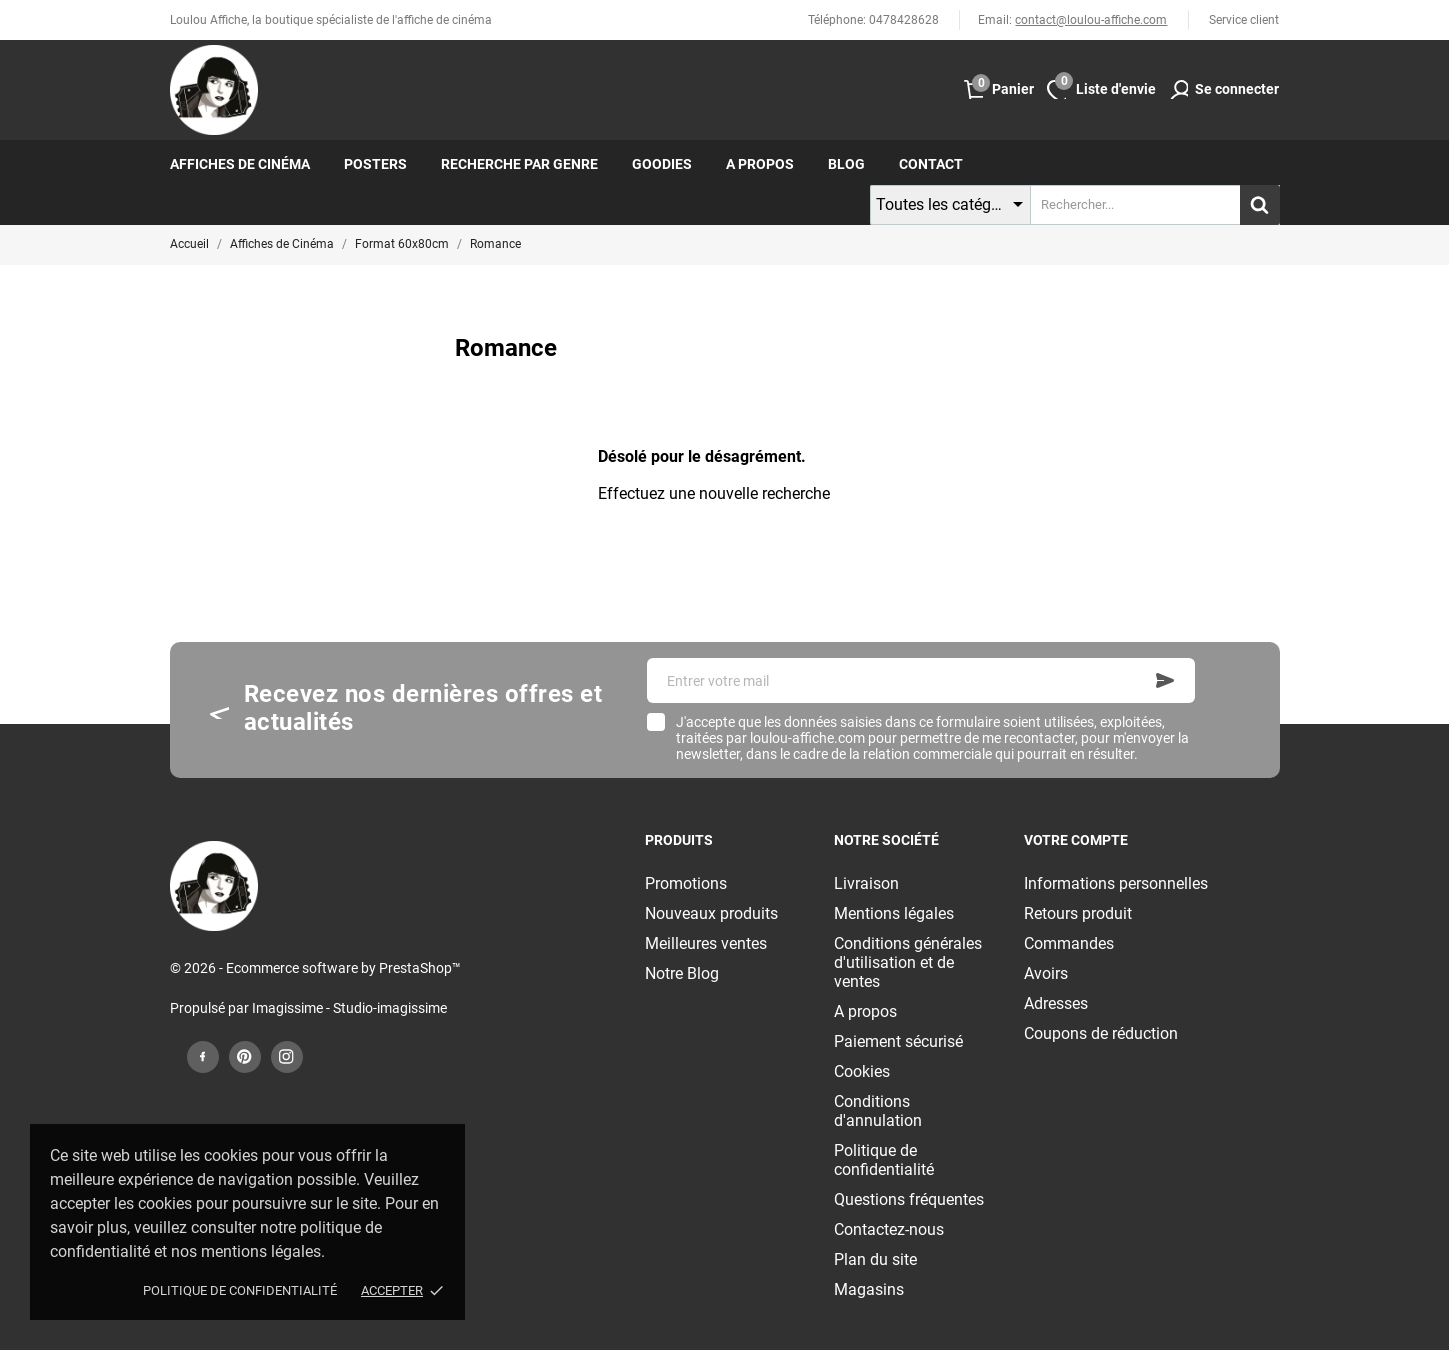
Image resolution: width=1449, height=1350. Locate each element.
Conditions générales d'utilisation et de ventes (908, 962)
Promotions (686, 883)
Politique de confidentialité (240, 1290)
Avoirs (1046, 973)
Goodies (662, 164)
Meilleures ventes (706, 943)
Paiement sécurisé (898, 1041)
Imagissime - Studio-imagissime (349, 1008)
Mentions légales (894, 913)
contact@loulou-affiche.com (1091, 20)
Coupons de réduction (1101, 1033)
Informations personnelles (1116, 883)
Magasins (869, 1289)
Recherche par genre (519, 164)
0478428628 (904, 20)
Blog (846, 164)
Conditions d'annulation (878, 1111)
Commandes (1069, 943)
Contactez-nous (889, 1229)
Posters (375, 164)
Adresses (1056, 1003)
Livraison (866, 883)
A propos (760, 164)
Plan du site (875, 1259)
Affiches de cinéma (240, 164)
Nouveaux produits (711, 913)
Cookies (862, 1071)
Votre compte (1076, 840)
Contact (931, 164)
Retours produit (1078, 913)
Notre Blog (682, 973)
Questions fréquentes (909, 1199)
